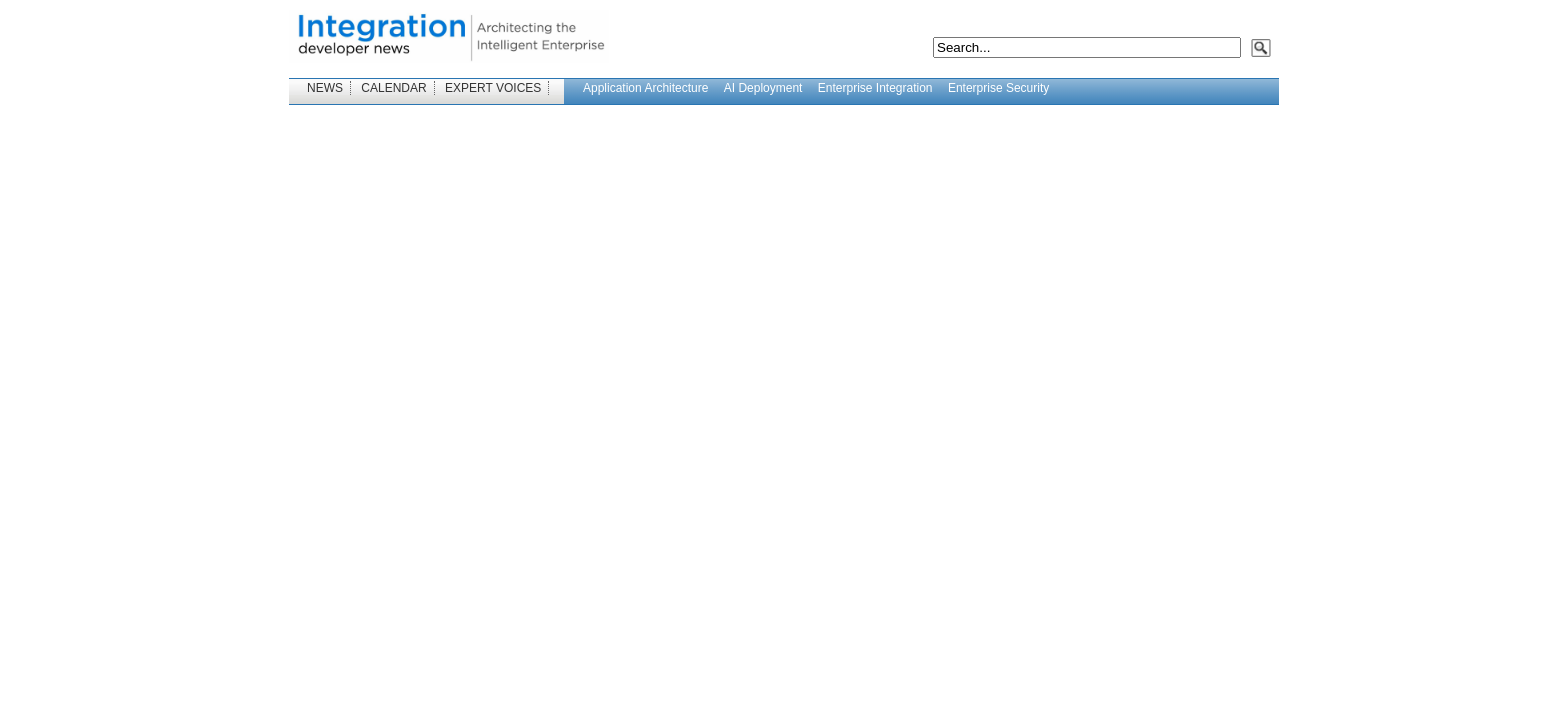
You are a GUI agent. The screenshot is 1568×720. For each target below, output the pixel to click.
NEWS (325, 88)
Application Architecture (645, 88)
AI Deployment (763, 88)
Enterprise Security (998, 88)
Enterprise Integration (875, 88)
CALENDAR (393, 88)
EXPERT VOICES (493, 88)
